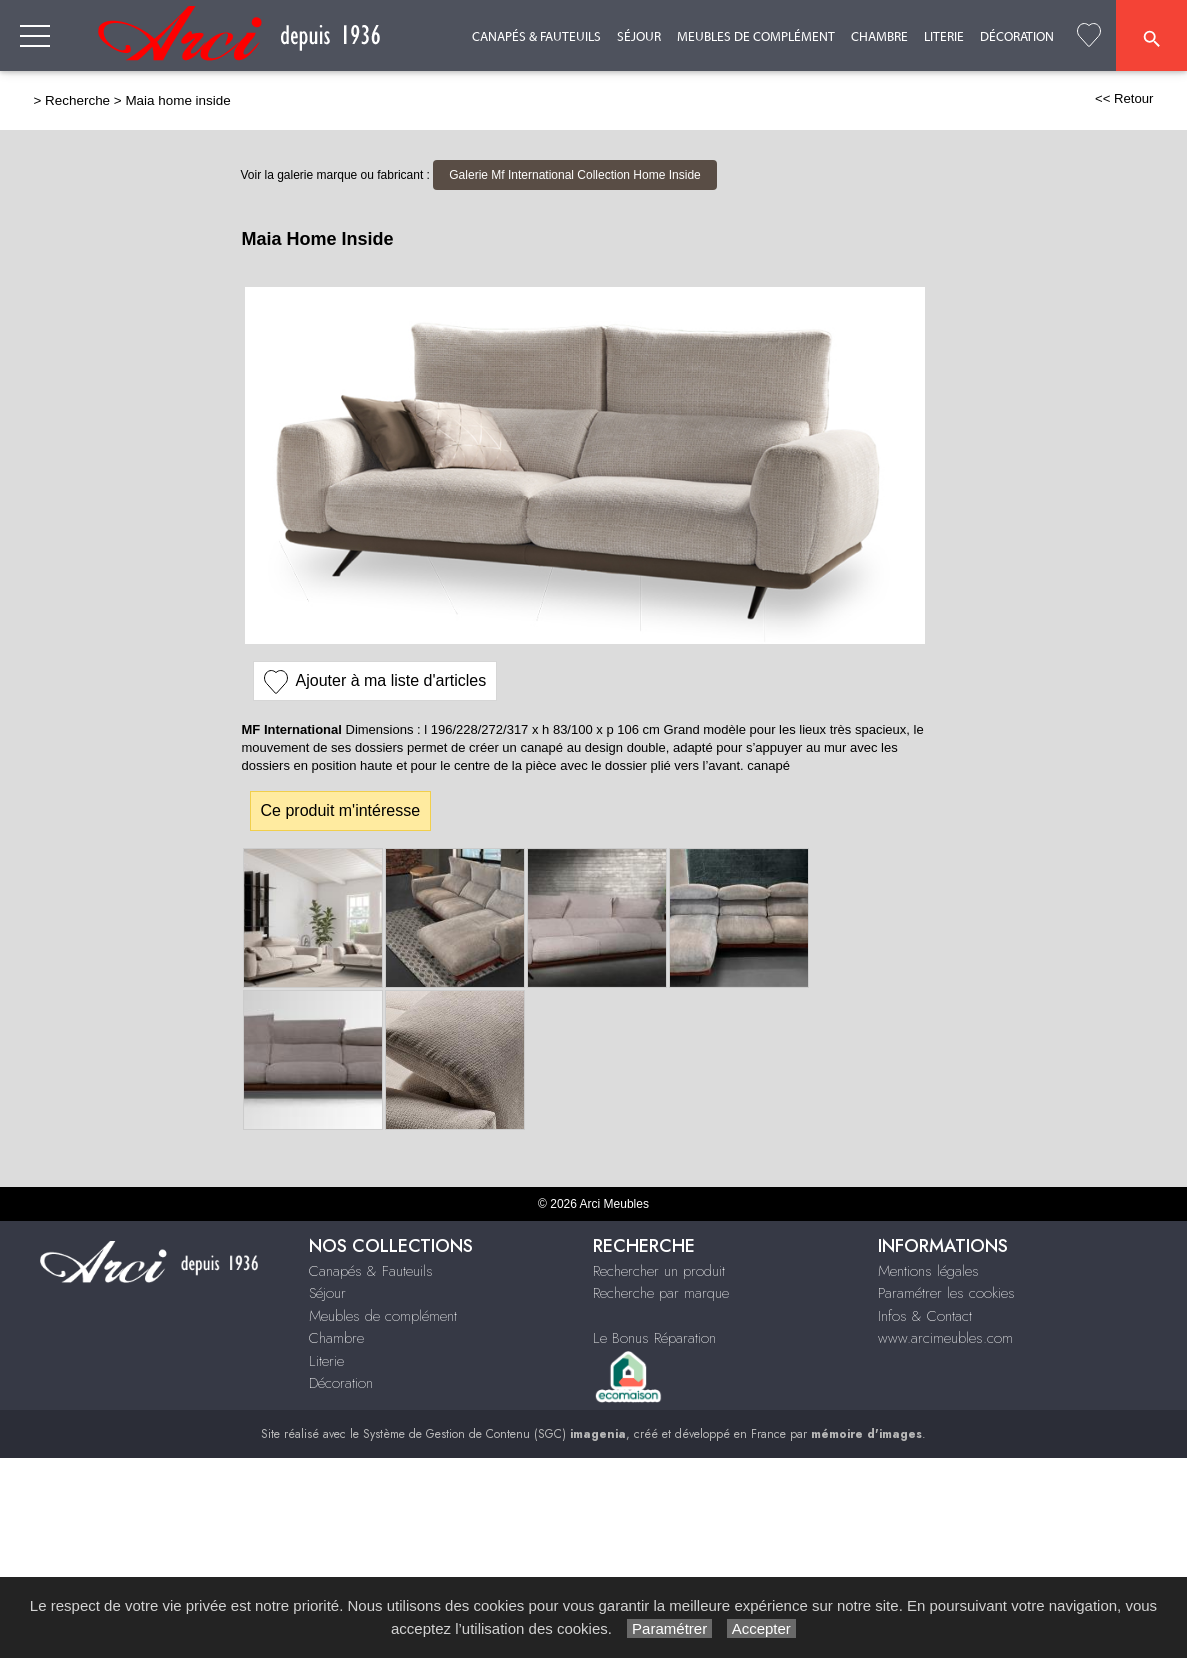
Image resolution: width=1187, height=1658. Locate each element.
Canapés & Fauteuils (536, 36)
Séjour (639, 36)
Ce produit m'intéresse (341, 810)
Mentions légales (928, 1271)
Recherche (77, 100)
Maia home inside (177, 100)
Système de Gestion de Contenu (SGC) (494, 1434)
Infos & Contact (925, 1316)
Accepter (761, 1628)
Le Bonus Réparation (654, 1338)
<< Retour (1124, 98)
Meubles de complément (756, 36)
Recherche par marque (661, 1293)
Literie (944, 36)
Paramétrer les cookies (946, 1293)
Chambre (879, 36)
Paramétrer (669, 1628)
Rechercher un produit (659, 1271)
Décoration (1017, 36)
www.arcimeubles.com (945, 1338)
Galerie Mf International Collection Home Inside (574, 175)
